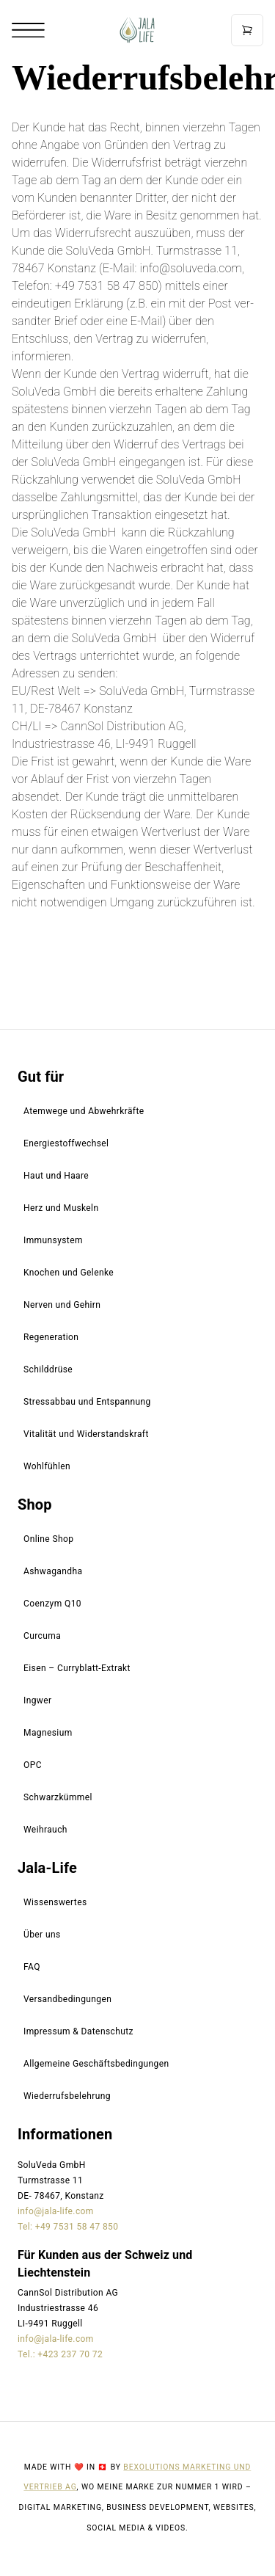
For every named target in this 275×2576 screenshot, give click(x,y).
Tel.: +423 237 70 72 (60, 2354)
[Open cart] (247, 30)
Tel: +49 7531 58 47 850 (68, 2227)
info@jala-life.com (56, 2211)
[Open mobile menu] (28, 30)
